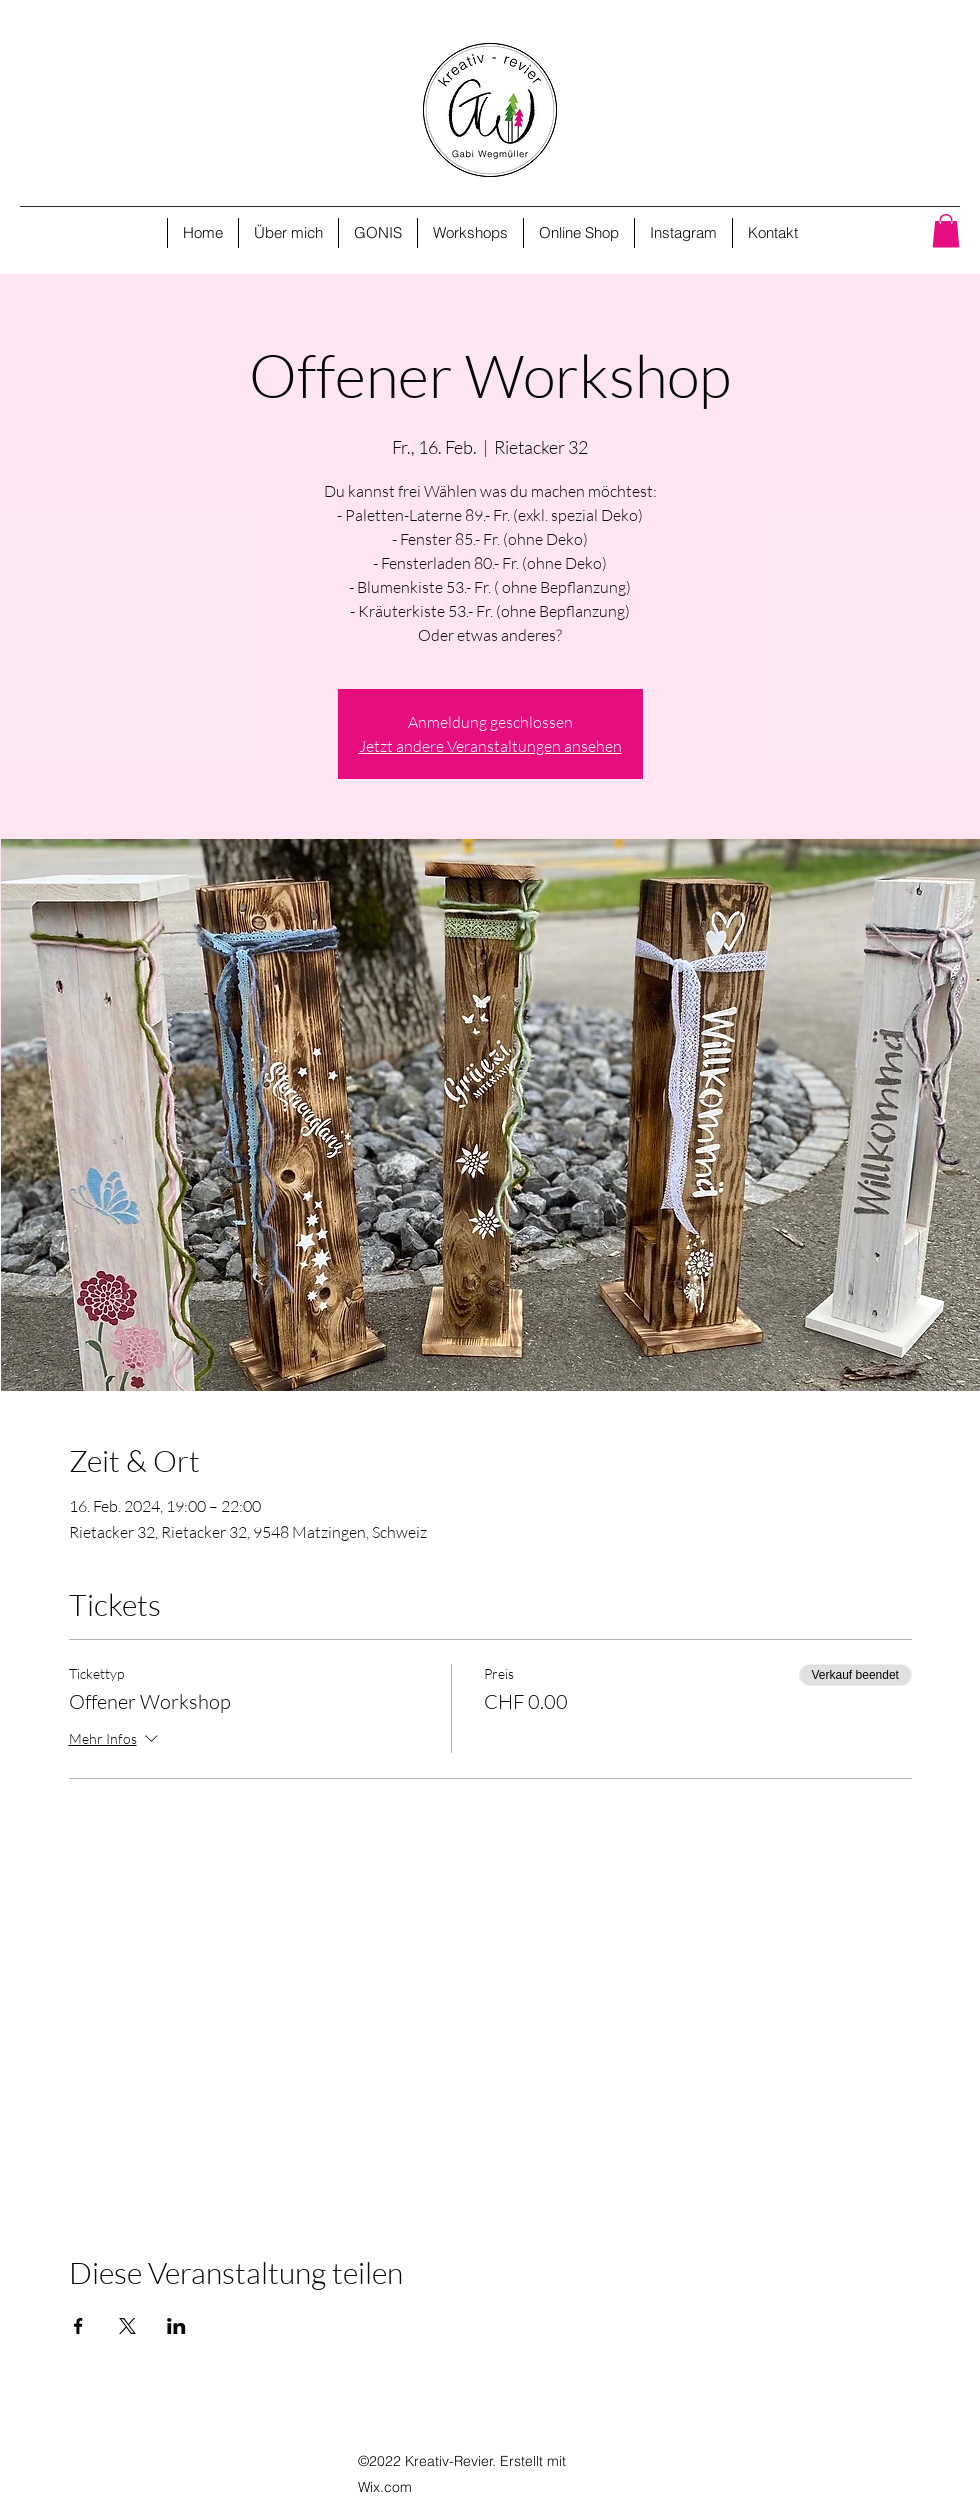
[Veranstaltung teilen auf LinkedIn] (176, 2326)
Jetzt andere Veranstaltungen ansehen (490, 746)
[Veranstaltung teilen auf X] (127, 2326)
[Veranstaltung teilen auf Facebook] (78, 2326)
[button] (946, 230)
